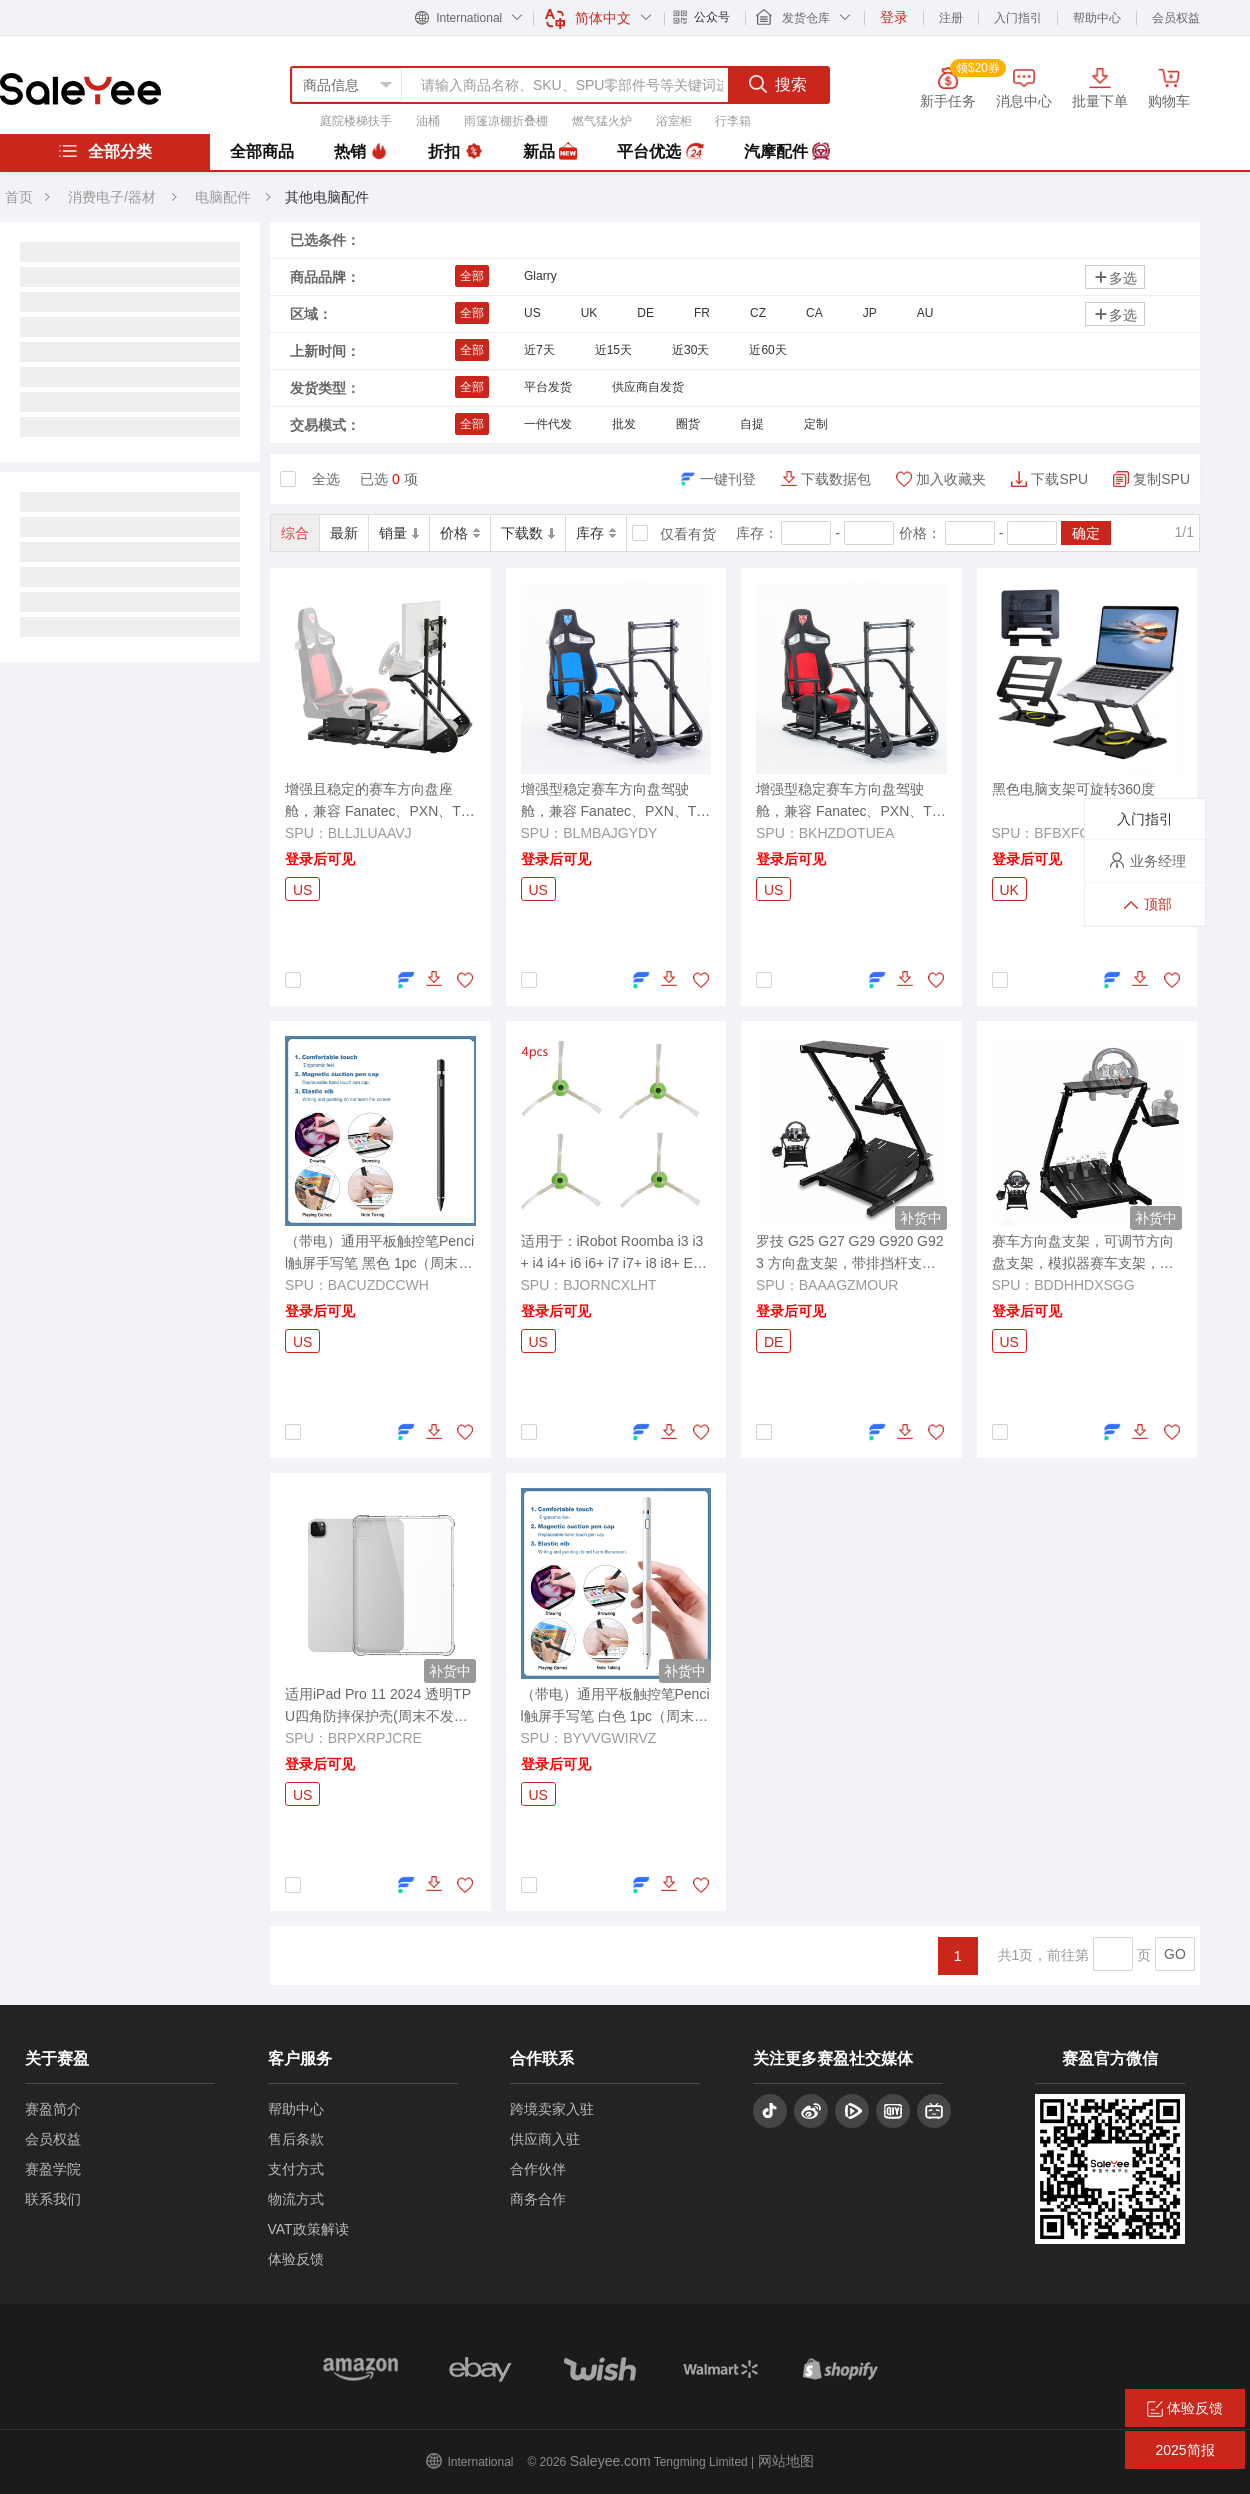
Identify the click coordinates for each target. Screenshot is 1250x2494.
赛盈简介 (53, 2109)
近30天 (690, 350)
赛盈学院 (53, 2169)
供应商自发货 (648, 387)
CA (814, 313)
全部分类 (105, 151)
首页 (19, 197)
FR (702, 313)
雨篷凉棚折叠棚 (506, 121)
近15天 (613, 350)
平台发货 (548, 387)
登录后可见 (320, 859)
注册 (951, 18)
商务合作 (538, 2199)
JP (870, 313)
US (532, 313)
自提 (752, 424)
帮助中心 (1097, 18)
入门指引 (1018, 18)
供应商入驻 (545, 2139)
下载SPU (1059, 479)
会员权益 (1176, 18)
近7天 (539, 350)
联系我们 (53, 2199)
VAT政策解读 (308, 2229)
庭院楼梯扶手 (356, 121)
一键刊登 (728, 479)
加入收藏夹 (951, 479)
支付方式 (296, 2169)
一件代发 (548, 424)
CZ (758, 313)
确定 (1086, 533)
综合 (295, 533)
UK (589, 313)
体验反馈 (296, 2259)
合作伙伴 (538, 2169)
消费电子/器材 (112, 197)
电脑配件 (225, 197)
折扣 (455, 152)
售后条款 (296, 2139)
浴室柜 (674, 121)
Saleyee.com (610, 2461)
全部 (472, 276)
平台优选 (660, 152)
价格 (460, 533)
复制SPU (1161, 479)
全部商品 (262, 151)
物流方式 (296, 2199)
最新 (344, 533)
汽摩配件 (787, 152)
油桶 (428, 121)
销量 (399, 533)
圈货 (688, 424)
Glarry (540, 276)
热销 (361, 152)
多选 (1115, 277)
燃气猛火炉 (602, 121)
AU (925, 313)
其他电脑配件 (327, 197)
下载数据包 (836, 479)
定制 (816, 424)
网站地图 (786, 2461)
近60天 (767, 350)
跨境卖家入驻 (552, 2109)
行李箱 (733, 121)
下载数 (528, 533)
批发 (624, 424)
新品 (550, 152)
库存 (596, 533)
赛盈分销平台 (80, 89)
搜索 (778, 84)
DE (645, 313)
